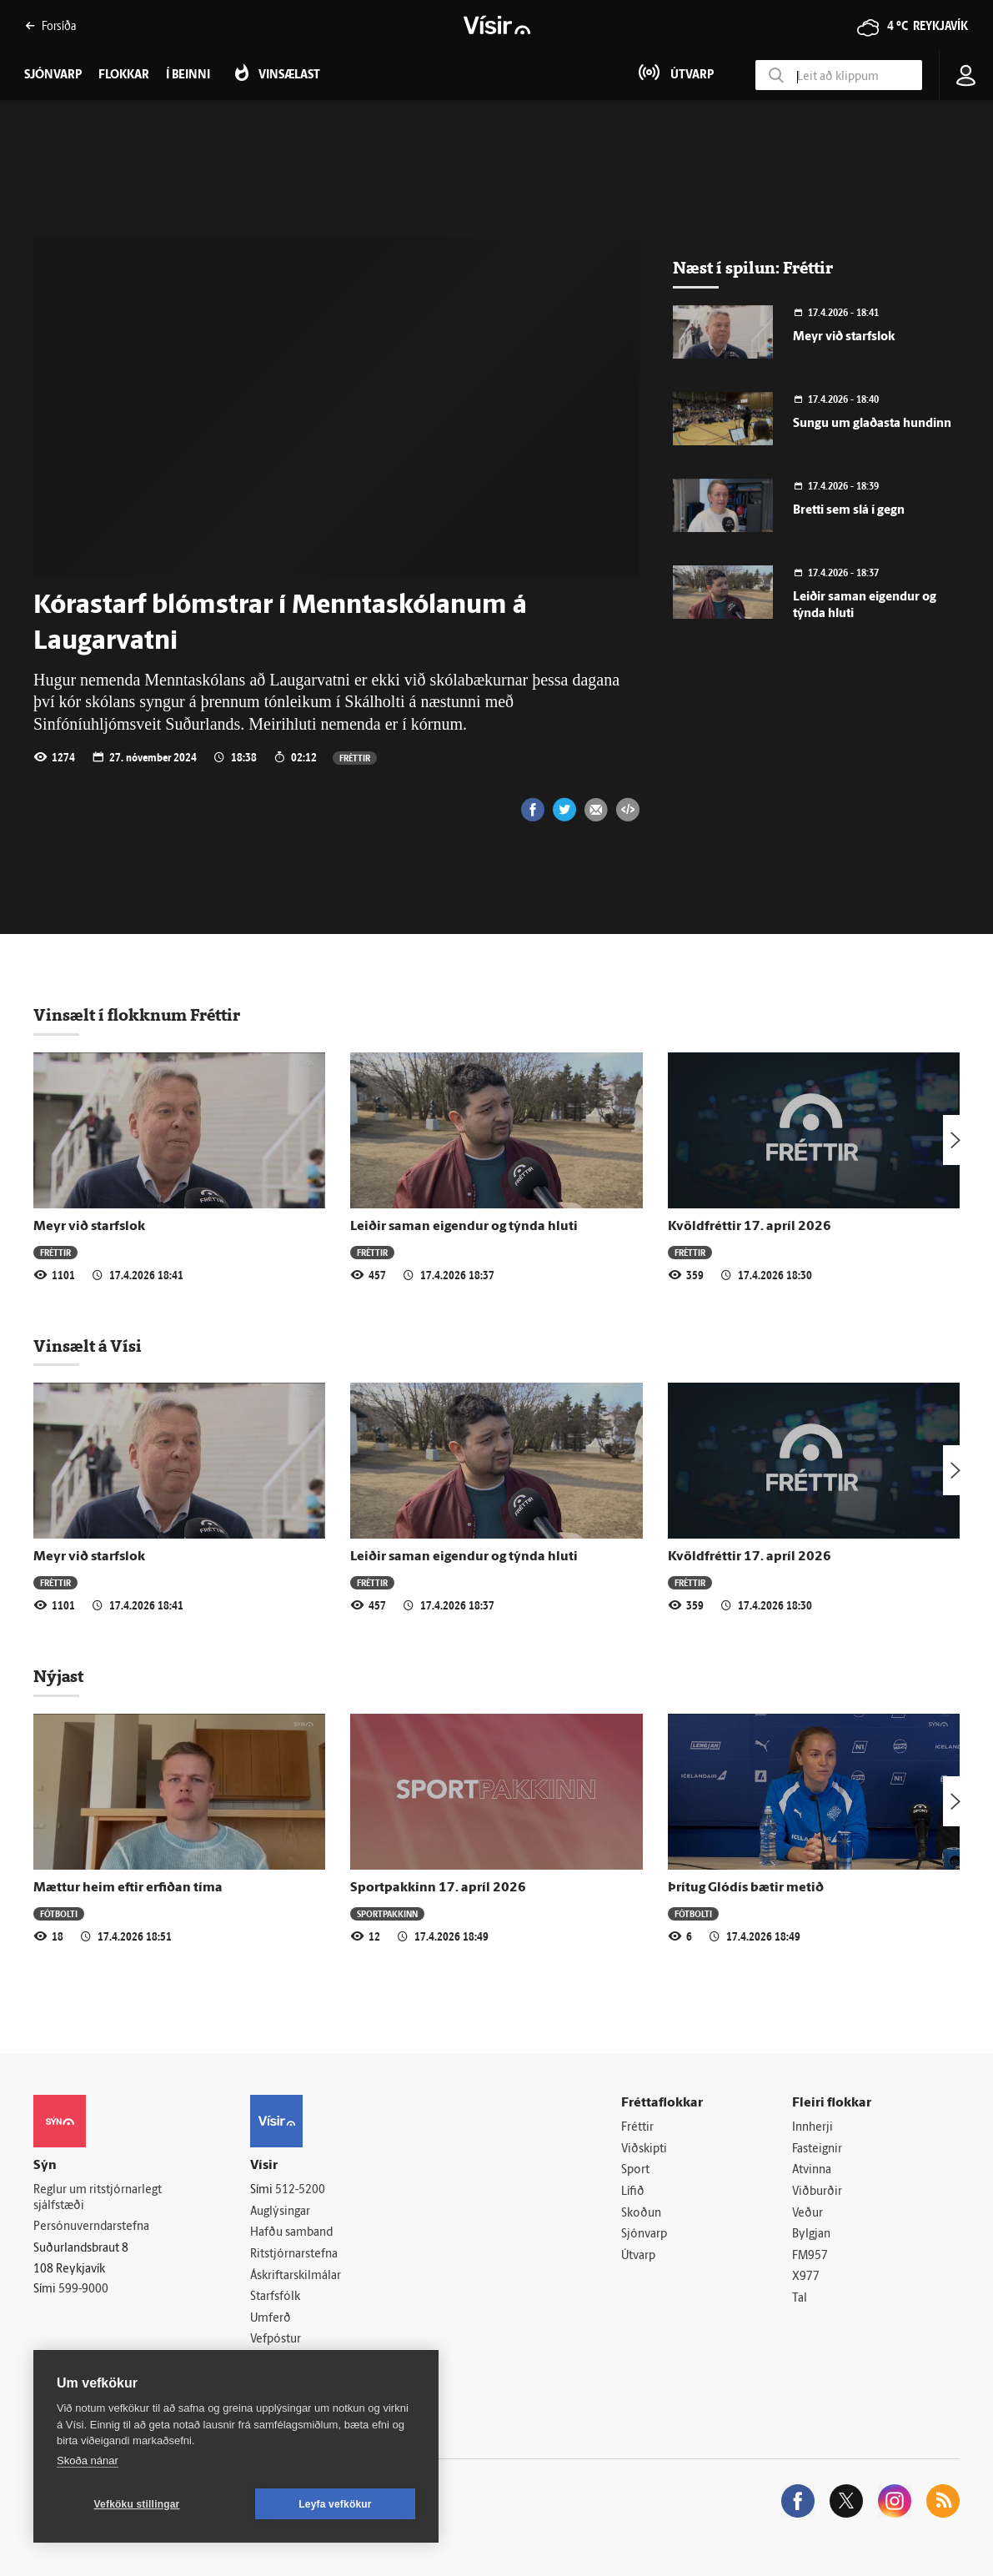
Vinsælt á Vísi (87, 1345)
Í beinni (188, 75)
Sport (635, 2170)
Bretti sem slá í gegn (849, 511)
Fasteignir (817, 2149)
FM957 (810, 2256)
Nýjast (58, 1676)
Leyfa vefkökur (335, 2504)
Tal (799, 2298)
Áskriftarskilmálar (295, 2276)
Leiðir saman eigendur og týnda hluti (464, 1226)
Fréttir (354, 758)
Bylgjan (811, 2234)
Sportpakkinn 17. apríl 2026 (438, 1888)
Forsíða (50, 25)
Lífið (632, 2192)
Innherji (812, 2128)
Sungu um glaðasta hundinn (872, 424)
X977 (806, 2277)
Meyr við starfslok (844, 337)
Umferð (270, 2318)
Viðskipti (644, 2149)
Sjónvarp (644, 2234)
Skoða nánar (87, 2460)
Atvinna (811, 2170)
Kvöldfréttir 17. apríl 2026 (749, 1226)
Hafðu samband (291, 2233)
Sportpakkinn (387, 1913)
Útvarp (638, 2256)
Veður (807, 2213)
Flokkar (123, 75)
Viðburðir (817, 2192)
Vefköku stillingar (137, 2504)
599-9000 (83, 2289)
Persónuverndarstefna (91, 2227)
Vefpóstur (275, 2339)
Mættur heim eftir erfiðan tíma (128, 1888)
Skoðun (641, 2213)
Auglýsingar (280, 2212)
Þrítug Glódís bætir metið (746, 1888)
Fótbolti (59, 1913)
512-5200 (300, 2190)
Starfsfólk (275, 2297)
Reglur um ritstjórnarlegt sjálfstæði (97, 2198)
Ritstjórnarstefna (294, 2254)
